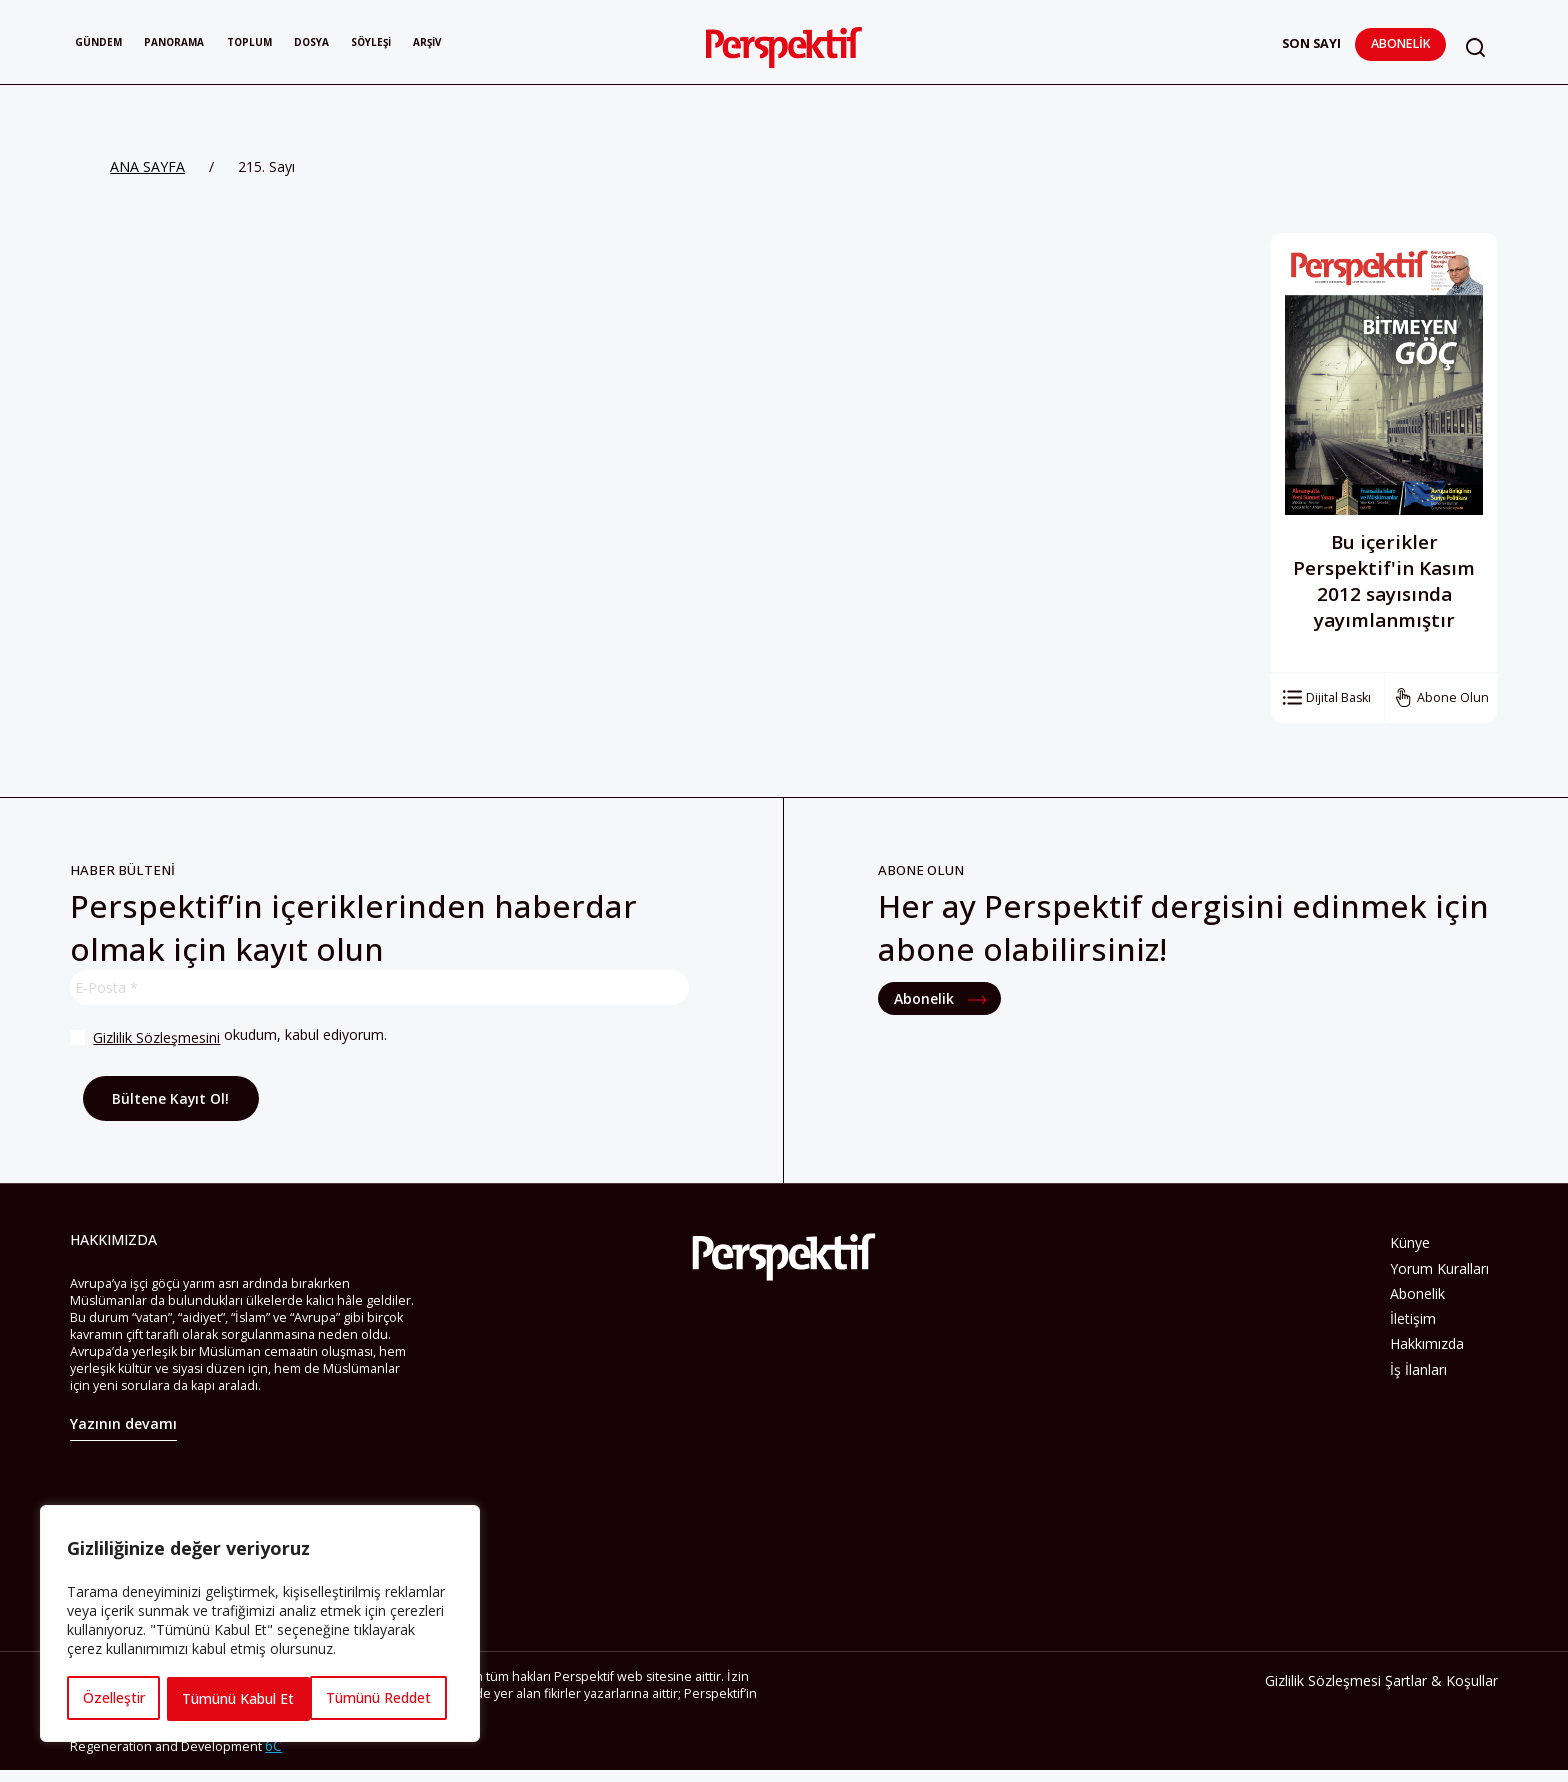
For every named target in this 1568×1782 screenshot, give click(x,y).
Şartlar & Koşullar (1441, 1683)
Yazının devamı (123, 1427)
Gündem (106, 43)
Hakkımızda (1427, 1343)
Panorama (200, 43)
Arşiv (520, 43)
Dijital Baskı (1338, 697)
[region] (260, 1625)
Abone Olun (1453, 697)
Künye (1410, 1242)
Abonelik (1398, 43)
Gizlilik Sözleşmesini (155, 1037)
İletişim (1413, 1318)
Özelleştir (113, 1698)
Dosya (373, 43)
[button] (1474, 47)
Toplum (295, 43)
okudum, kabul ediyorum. (228, 1037)
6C (273, 1748)
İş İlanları (1418, 1369)
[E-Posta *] (379, 987)
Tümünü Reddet (234, 1698)
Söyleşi (448, 43)
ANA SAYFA (147, 166)
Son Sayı (1308, 43)
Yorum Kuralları (1439, 1268)
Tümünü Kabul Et (382, 1698)
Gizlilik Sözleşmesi (1323, 1683)
